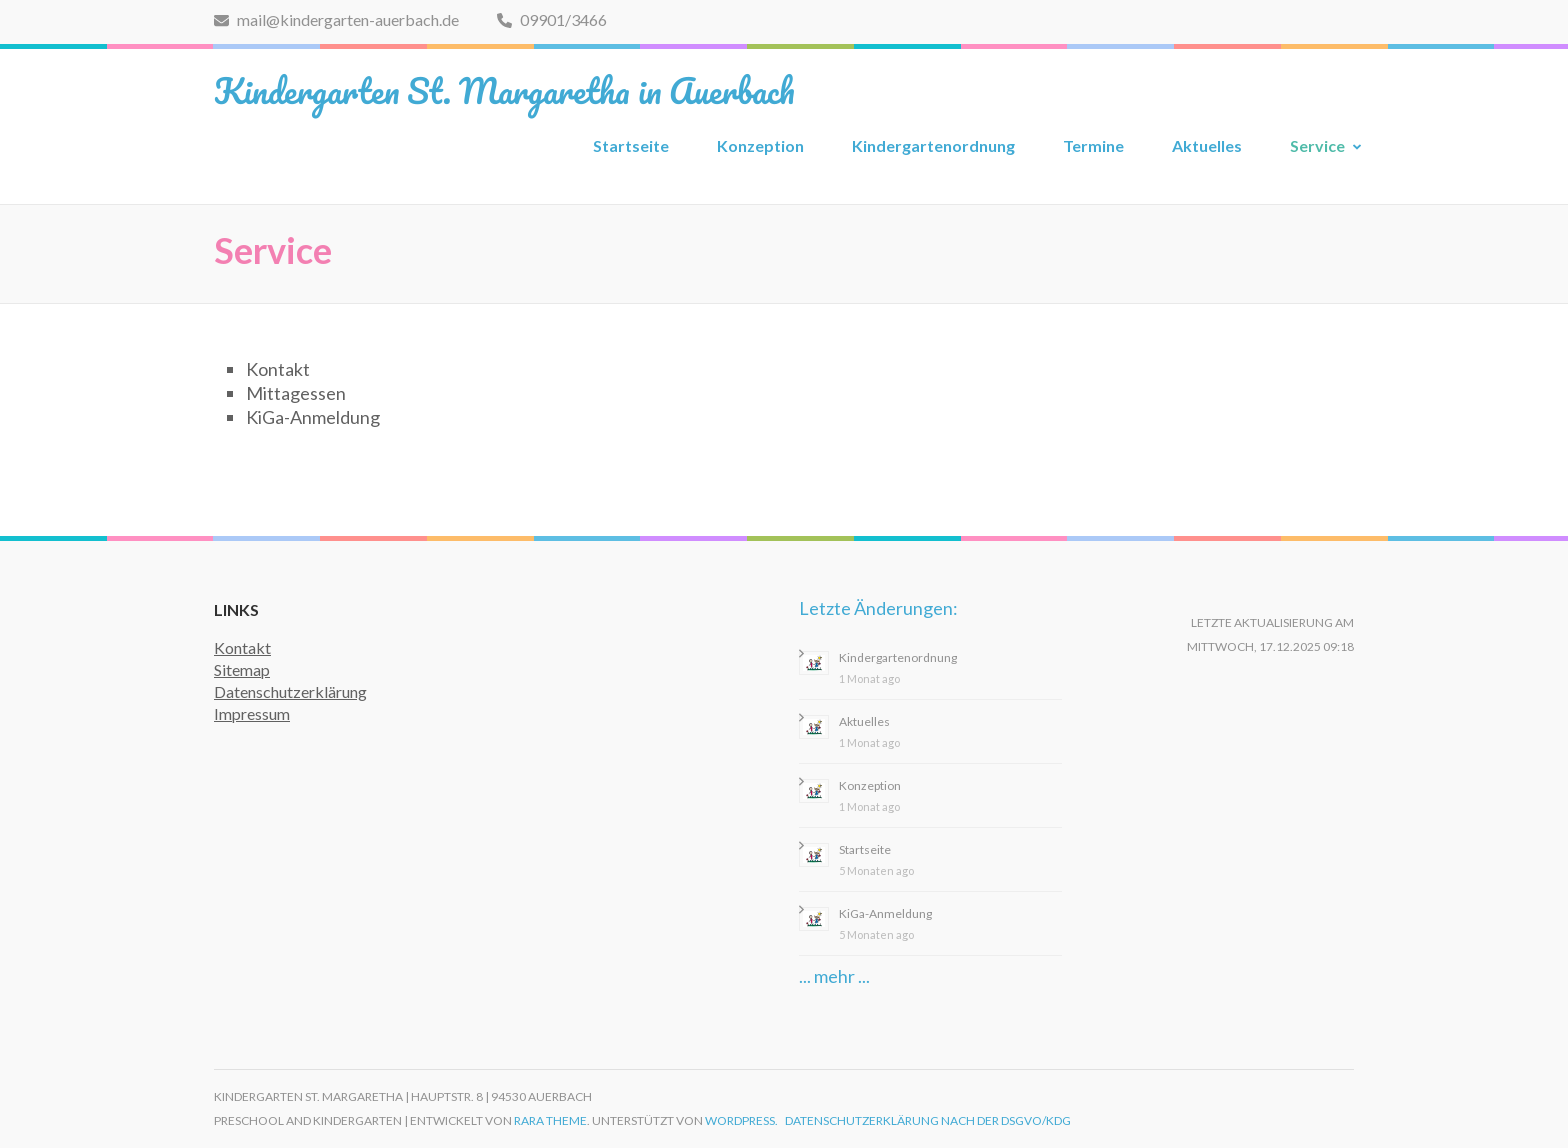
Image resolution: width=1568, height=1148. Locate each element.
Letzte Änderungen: (878, 608)
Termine (1093, 145)
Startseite (631, 145)
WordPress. (741, 1120)
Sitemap (242, 669)
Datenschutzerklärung (290, 691)
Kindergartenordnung (933, 145)
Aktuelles (1207, 145)
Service (1317, 145)
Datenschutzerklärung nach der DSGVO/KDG (928, 1120)
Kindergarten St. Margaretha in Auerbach (504, 90)
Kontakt (278, 369)
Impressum (252, 713)
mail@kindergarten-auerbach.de (336, 19)
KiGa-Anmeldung (313, 417)
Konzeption (760, 145)
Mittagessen (296, 393)
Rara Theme (550, 1120)
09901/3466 (552, 19)
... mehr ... (834, 976)
